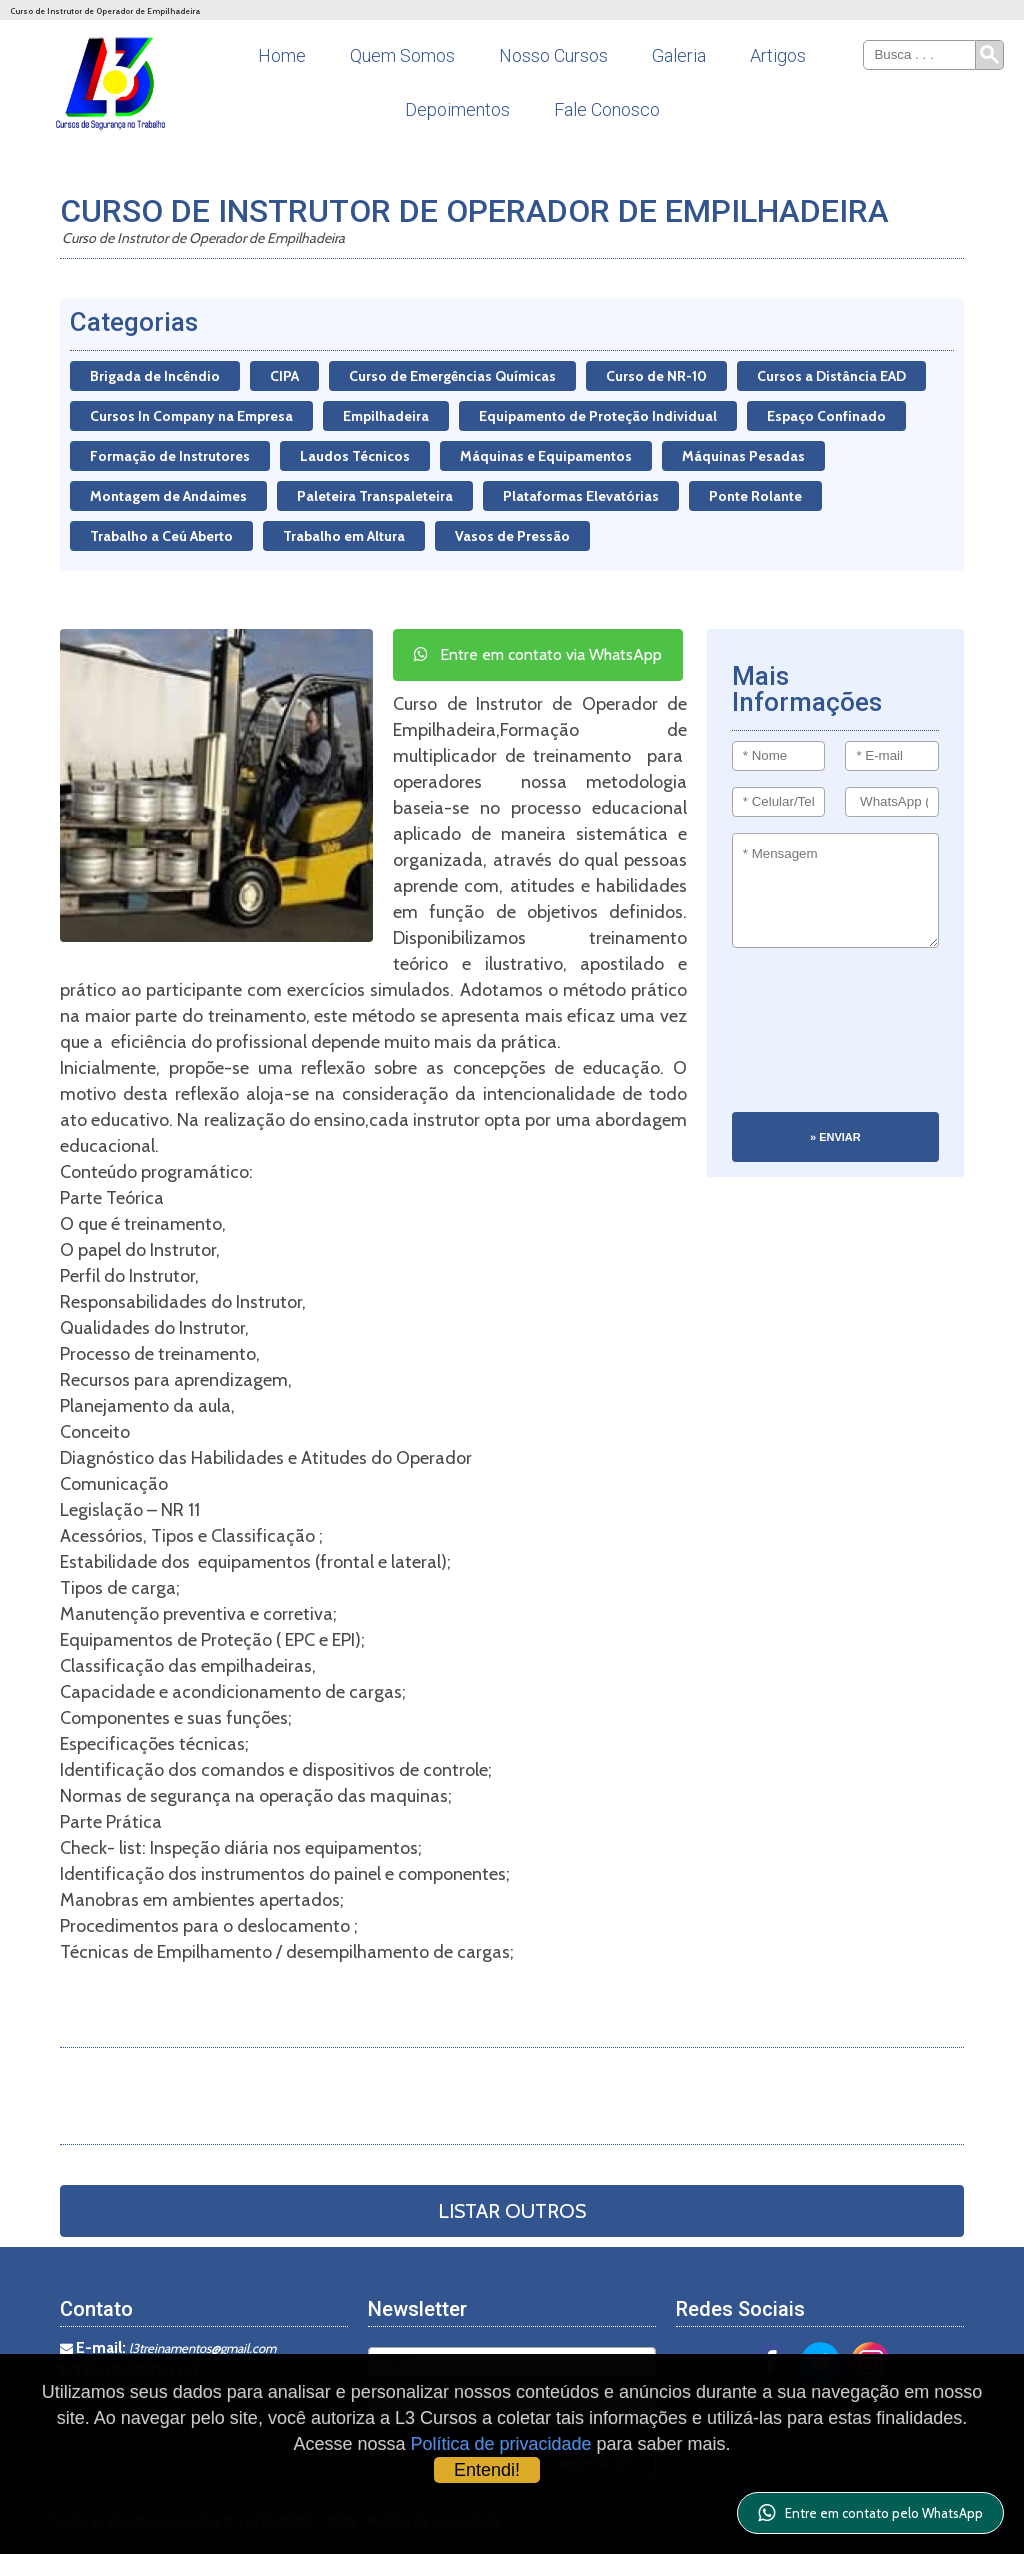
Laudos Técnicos (355, 456)
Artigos (778, 55)
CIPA (284, 376)
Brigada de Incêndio (155, 376)
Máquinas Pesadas (743, 456)
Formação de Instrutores (170, 456)
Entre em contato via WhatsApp (538, 654)
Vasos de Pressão (512, 536)
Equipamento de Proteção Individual (598, 416)
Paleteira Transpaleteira (375, 496)
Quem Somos (402, 55)
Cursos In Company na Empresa (191, 416)
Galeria (679, 55)
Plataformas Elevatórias (581, 496)
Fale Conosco (607, 109)
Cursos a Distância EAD (831, 376)
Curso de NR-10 (656, 376)
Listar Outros (512, 2211)
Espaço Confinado (826, 416)
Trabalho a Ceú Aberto (161, 536)
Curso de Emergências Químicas (452, 376)
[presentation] (814, 1040)
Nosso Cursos (553, 55)
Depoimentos (457, 109)
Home (282, 55)
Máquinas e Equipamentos (546, 456)
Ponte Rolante (755, 496)
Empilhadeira (386, 416)
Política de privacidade (500, 2444)
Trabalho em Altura (344, 536)
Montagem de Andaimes (168, 496)
